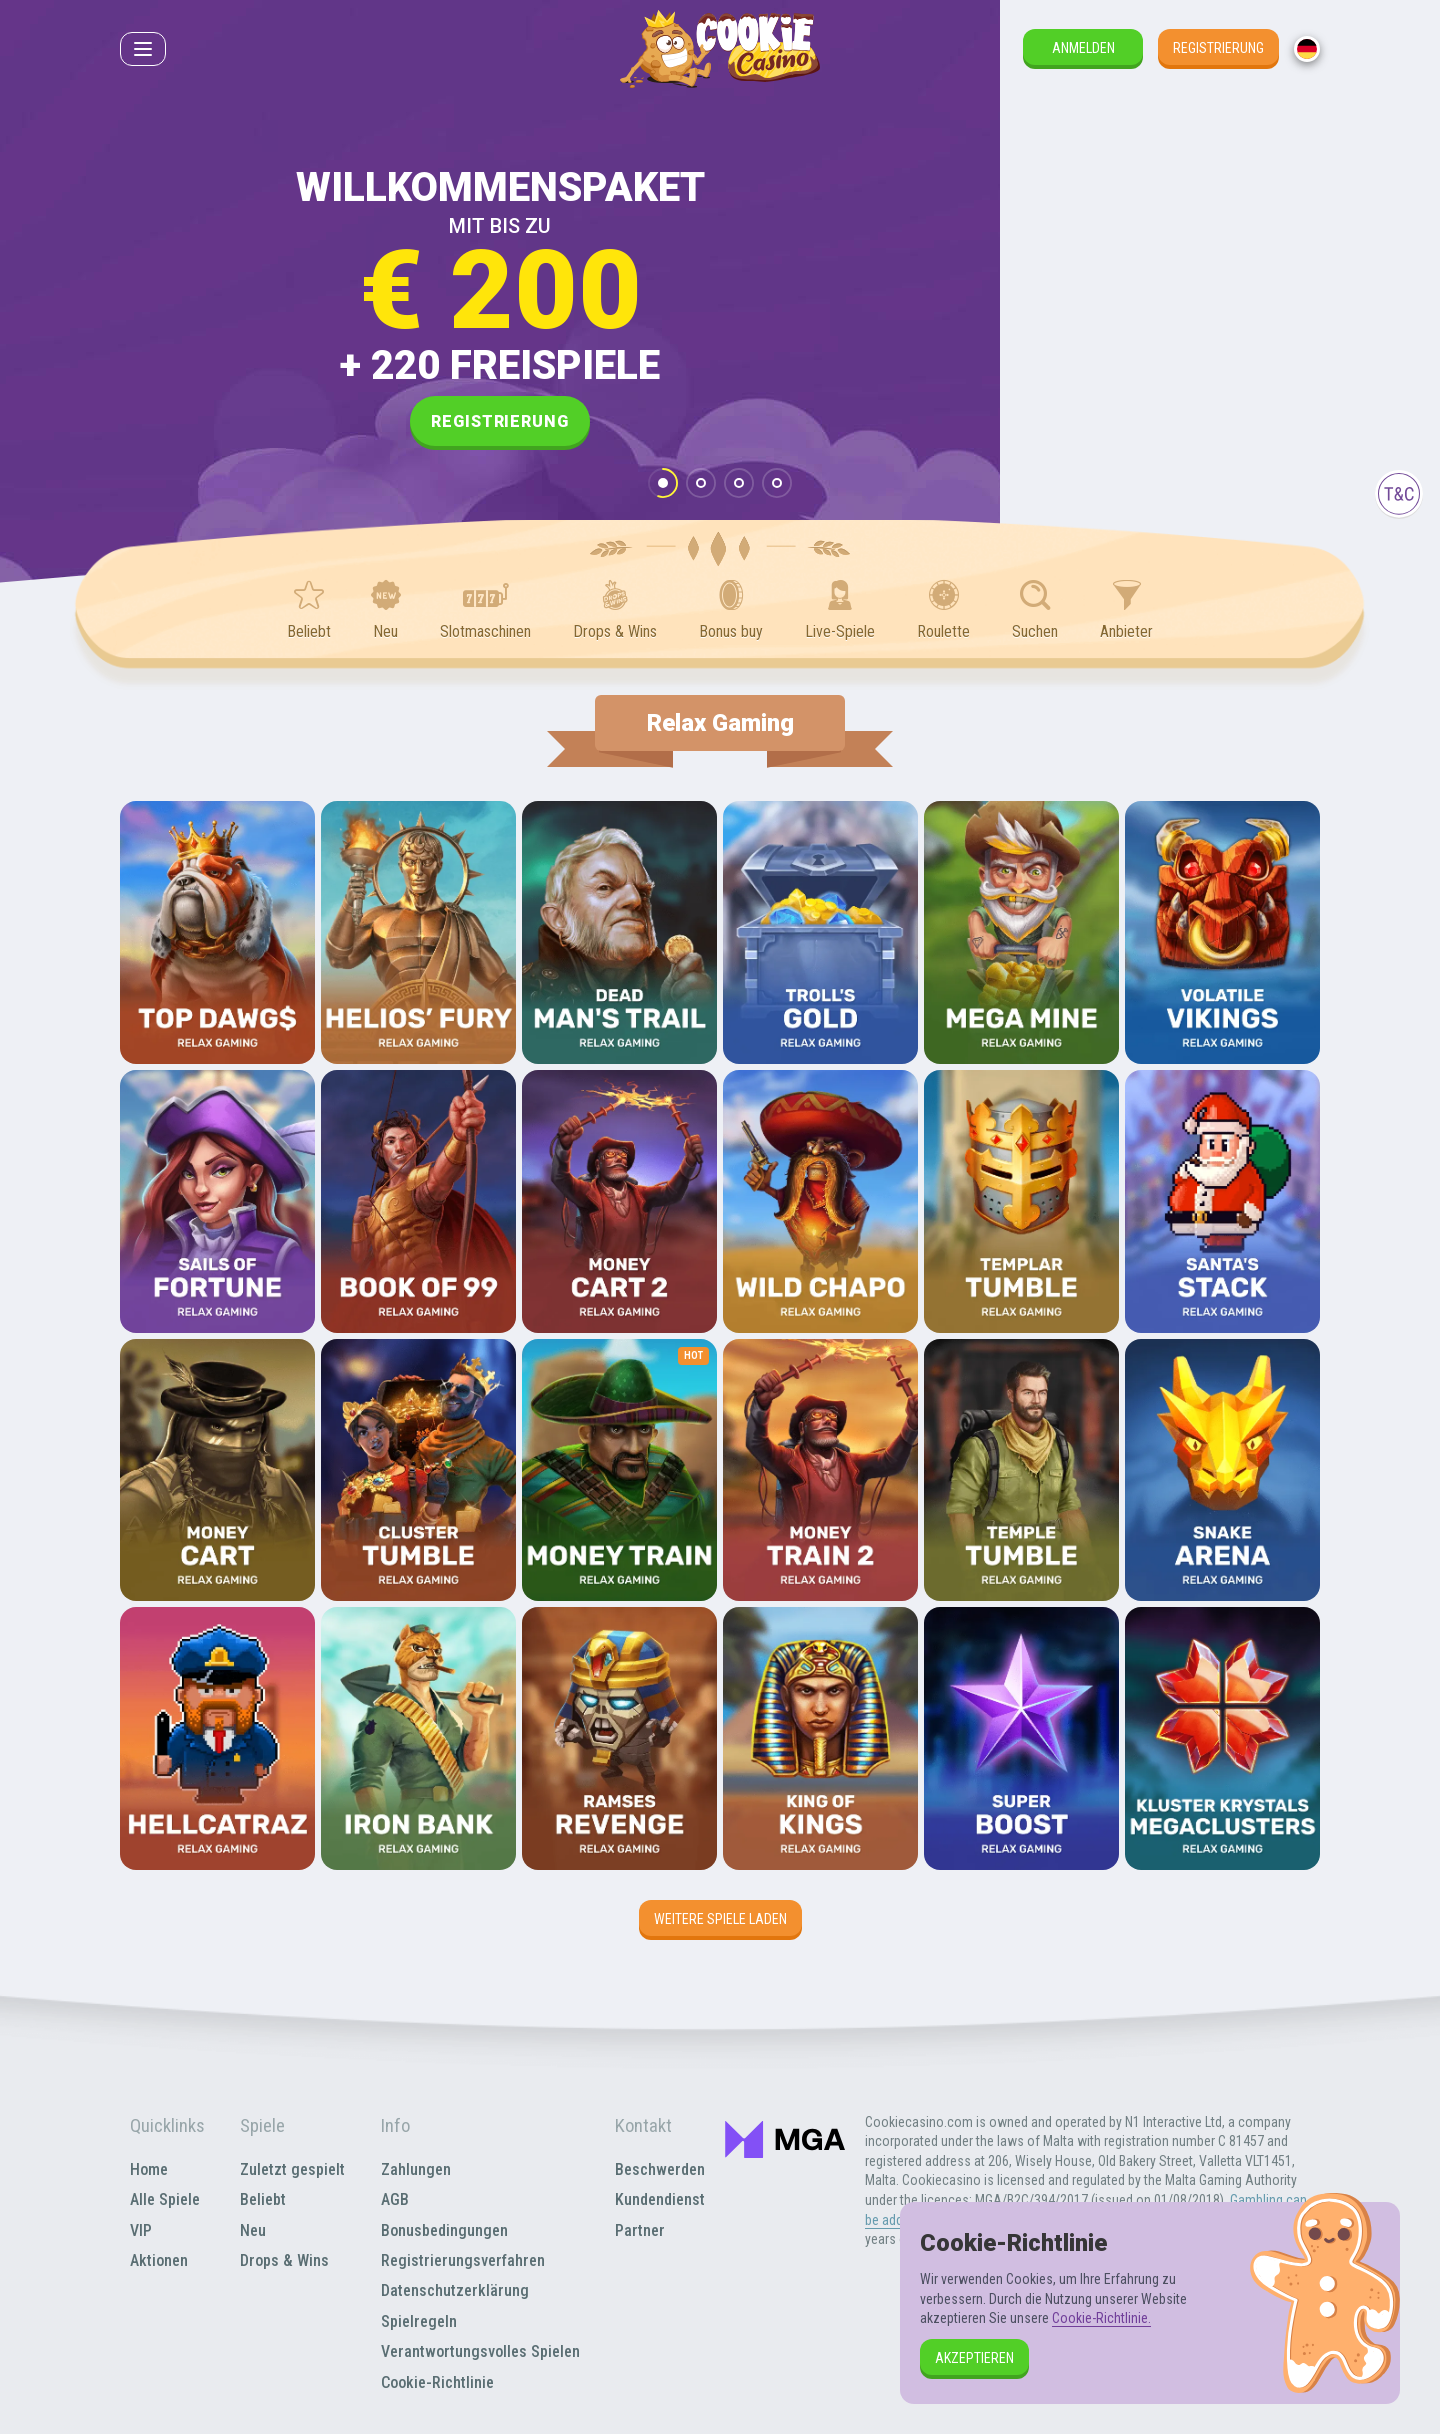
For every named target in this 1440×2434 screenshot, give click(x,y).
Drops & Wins (284, 2260)
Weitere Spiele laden (720, 1919)
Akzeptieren (974, 2358)
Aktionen (159, 2260)
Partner (640, 2230)
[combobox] (1307, 49)
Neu (253, 2230)
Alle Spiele (165, 2199)
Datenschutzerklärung (455, 2290)
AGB (395, 2199)
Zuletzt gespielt (292, 2169)
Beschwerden (660, 2169)
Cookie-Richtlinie (437, 2382)
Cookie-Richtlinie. (1101, 2318)
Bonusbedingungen (444, 2230)
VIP (141, 2230)
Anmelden (1083, 48)
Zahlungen (416, 2169)
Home (149, 2169)
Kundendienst (660, 2199)
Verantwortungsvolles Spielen (480, 2351)
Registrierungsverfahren (463, 2260)
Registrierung (1218, 48)
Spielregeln (419, 2321)
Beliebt (263, 2199)
